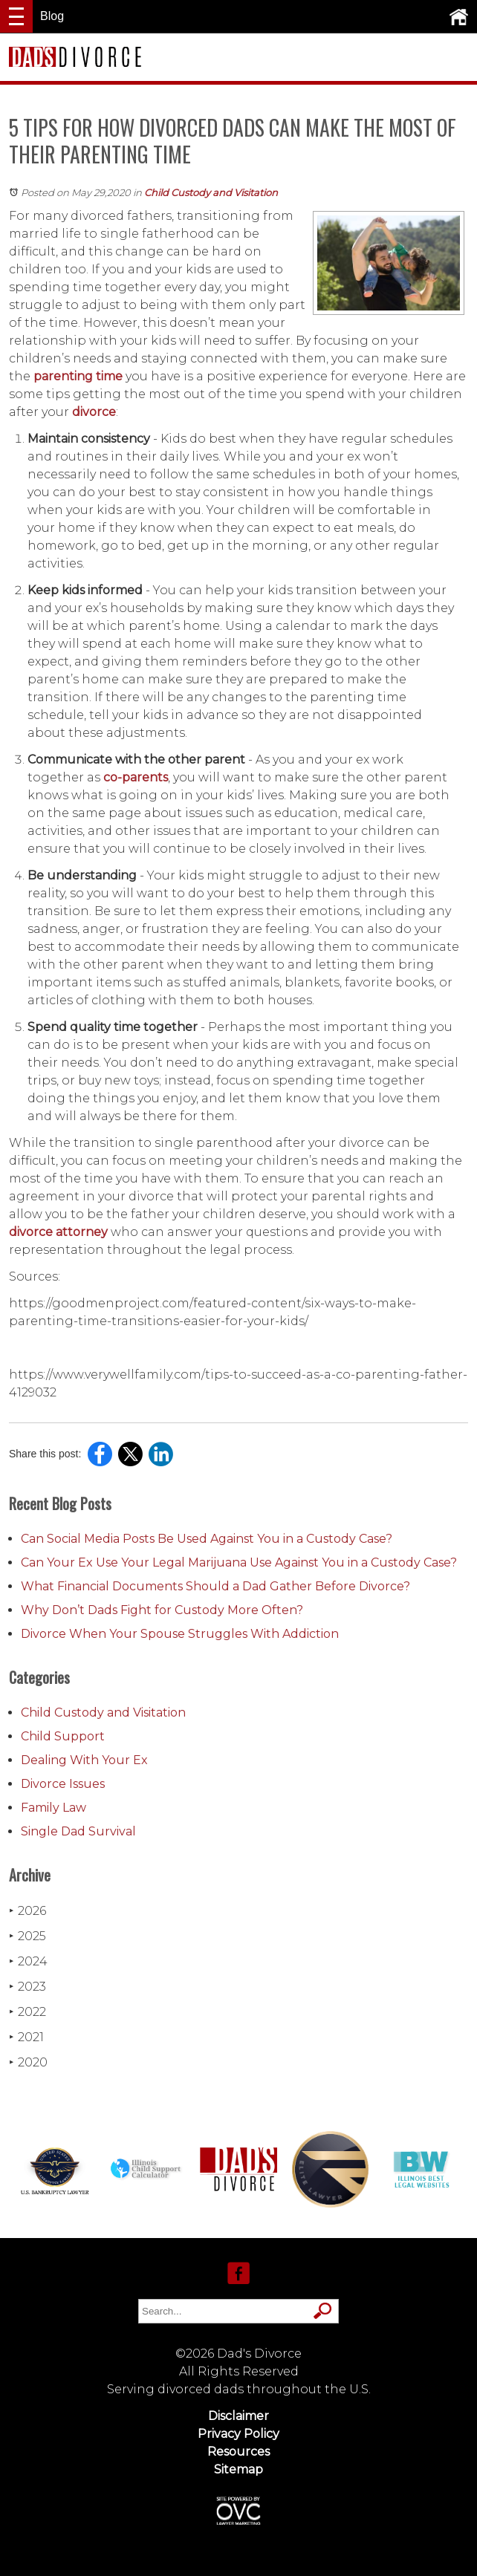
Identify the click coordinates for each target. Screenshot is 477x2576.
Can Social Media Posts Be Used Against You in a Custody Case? (206, 1539)
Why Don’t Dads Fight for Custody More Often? (162, 1610)
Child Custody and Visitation (211, 192)
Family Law (53, 1808)
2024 (28, 1961)
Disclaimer (238, 2416)
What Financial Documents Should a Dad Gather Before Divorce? (215, 1586)
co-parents (135, 777)
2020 (28, 2062)
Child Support (63, 1736)
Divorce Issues (63, 1784)
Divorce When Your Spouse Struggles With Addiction (180, 1634)
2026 (27, 1910)
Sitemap (238, 2469)
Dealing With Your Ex (84, 1760)
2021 (26, 2037)
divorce (94, 412)
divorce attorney (58, 1232)
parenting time (78, 376)
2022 (27, 2011)
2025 (27, 1936)
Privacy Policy (238, 2434)
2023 (27, 1986)
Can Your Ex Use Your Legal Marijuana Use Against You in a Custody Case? (239, 1562)
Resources (238, 2452)
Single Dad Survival (78, 1831)
